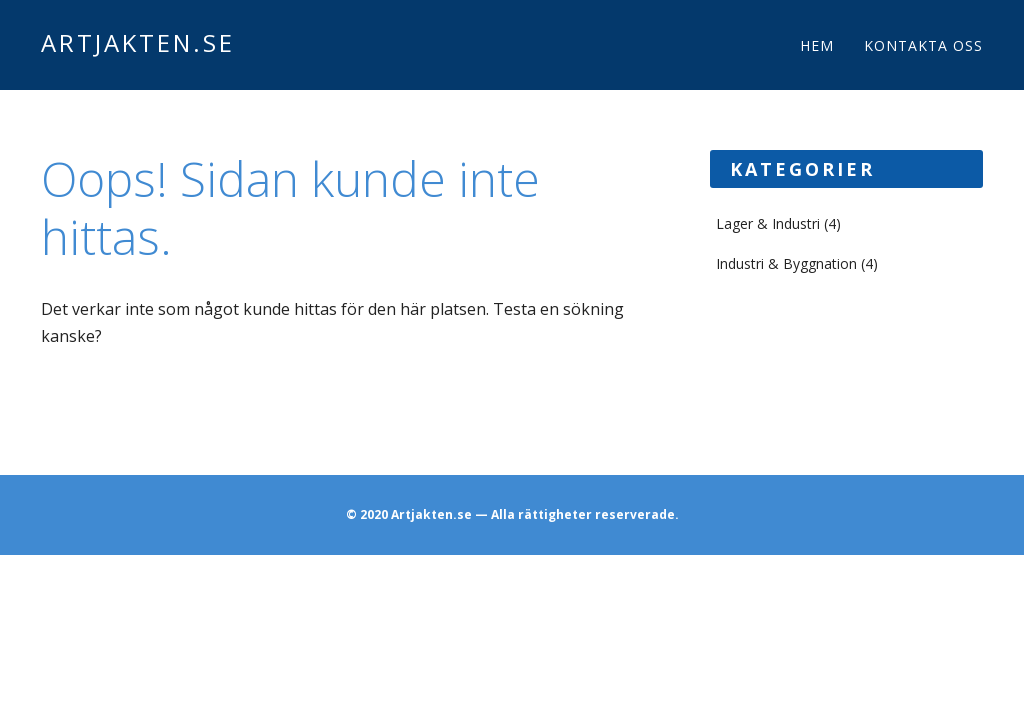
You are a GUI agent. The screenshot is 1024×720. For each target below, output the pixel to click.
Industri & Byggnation (786, 263)
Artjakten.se (138, 42)
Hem (817, 45)
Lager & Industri (768, 223)
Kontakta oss (923, 45)
